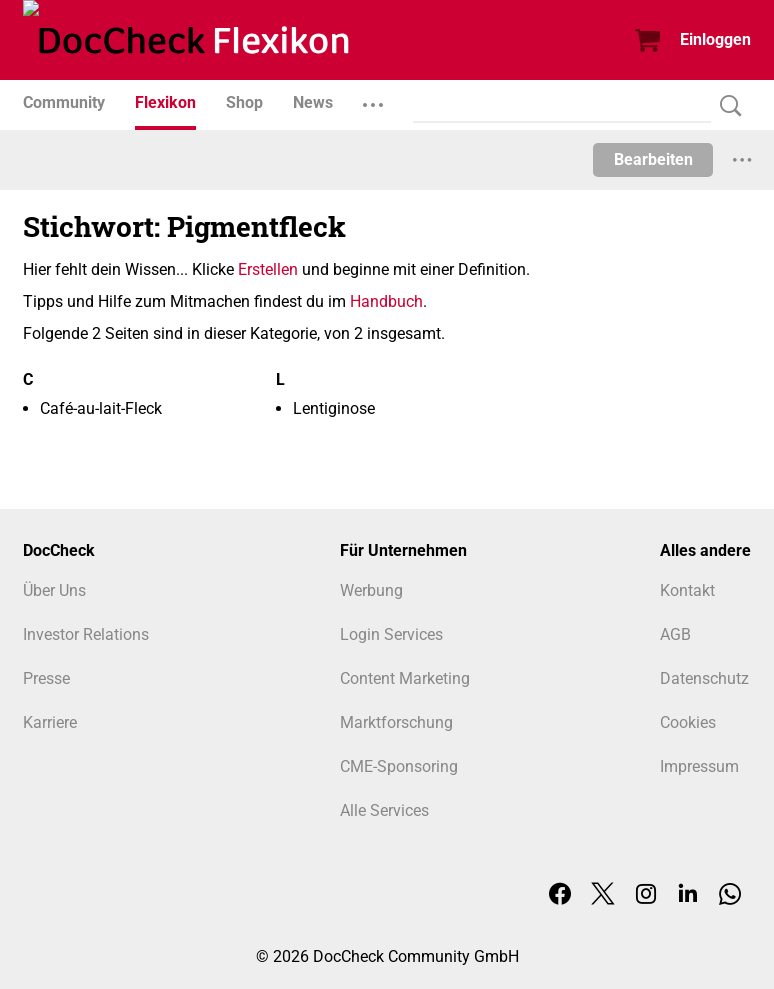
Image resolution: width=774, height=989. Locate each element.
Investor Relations (86, 634)
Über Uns (54, 590)
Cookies (688, 722)
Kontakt (687, 590)
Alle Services (384, 810)
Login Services (391, 634)
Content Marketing (405, 678)
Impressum (699, 766)
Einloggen (715, 39)
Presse (46, 678)
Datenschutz (704, 678)
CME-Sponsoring (399, 766)
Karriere (50, 722)
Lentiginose (334, 408)
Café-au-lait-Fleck (101, 408)
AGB (675, 634)
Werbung (371, 590)
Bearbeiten (653, 159)
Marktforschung (396, 722)
